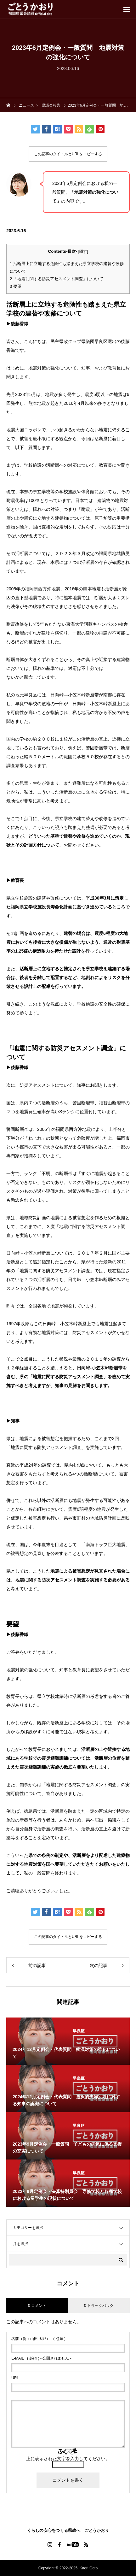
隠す (83, 251)
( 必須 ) (38, 2339)
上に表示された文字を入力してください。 (68, 2458)
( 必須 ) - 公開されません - (41, 2358)
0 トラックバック (99, 2305)
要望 (15, 286)
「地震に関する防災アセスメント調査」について (56, 278)
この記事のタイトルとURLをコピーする (68, 154)
